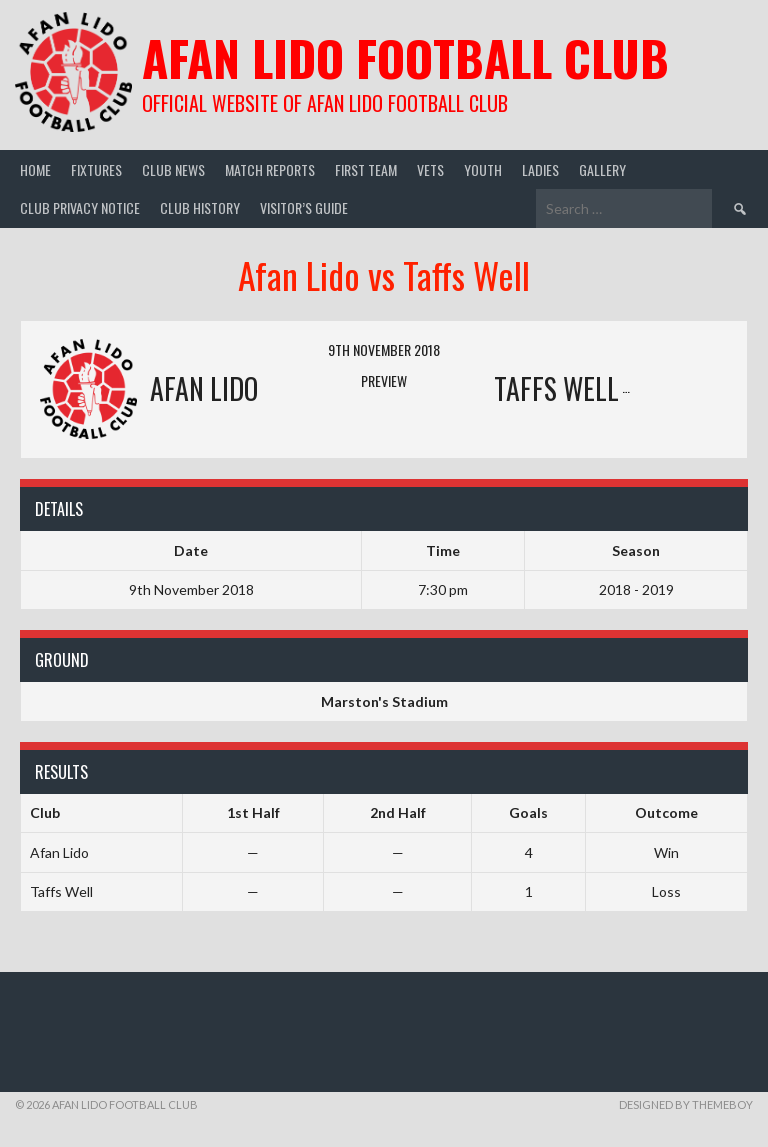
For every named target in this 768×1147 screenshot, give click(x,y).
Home (35, 169)
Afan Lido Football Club (405, 57)
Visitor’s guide (304, 207)
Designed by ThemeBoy (686, 1104)
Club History (200, 207)
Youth (483, 169)
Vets (430, 169)
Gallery (602, 169)
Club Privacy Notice (80, 207)
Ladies (540, 169)
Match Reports (270, 169)
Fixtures (96, 169)
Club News (173, 169)
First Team (366, 169)
